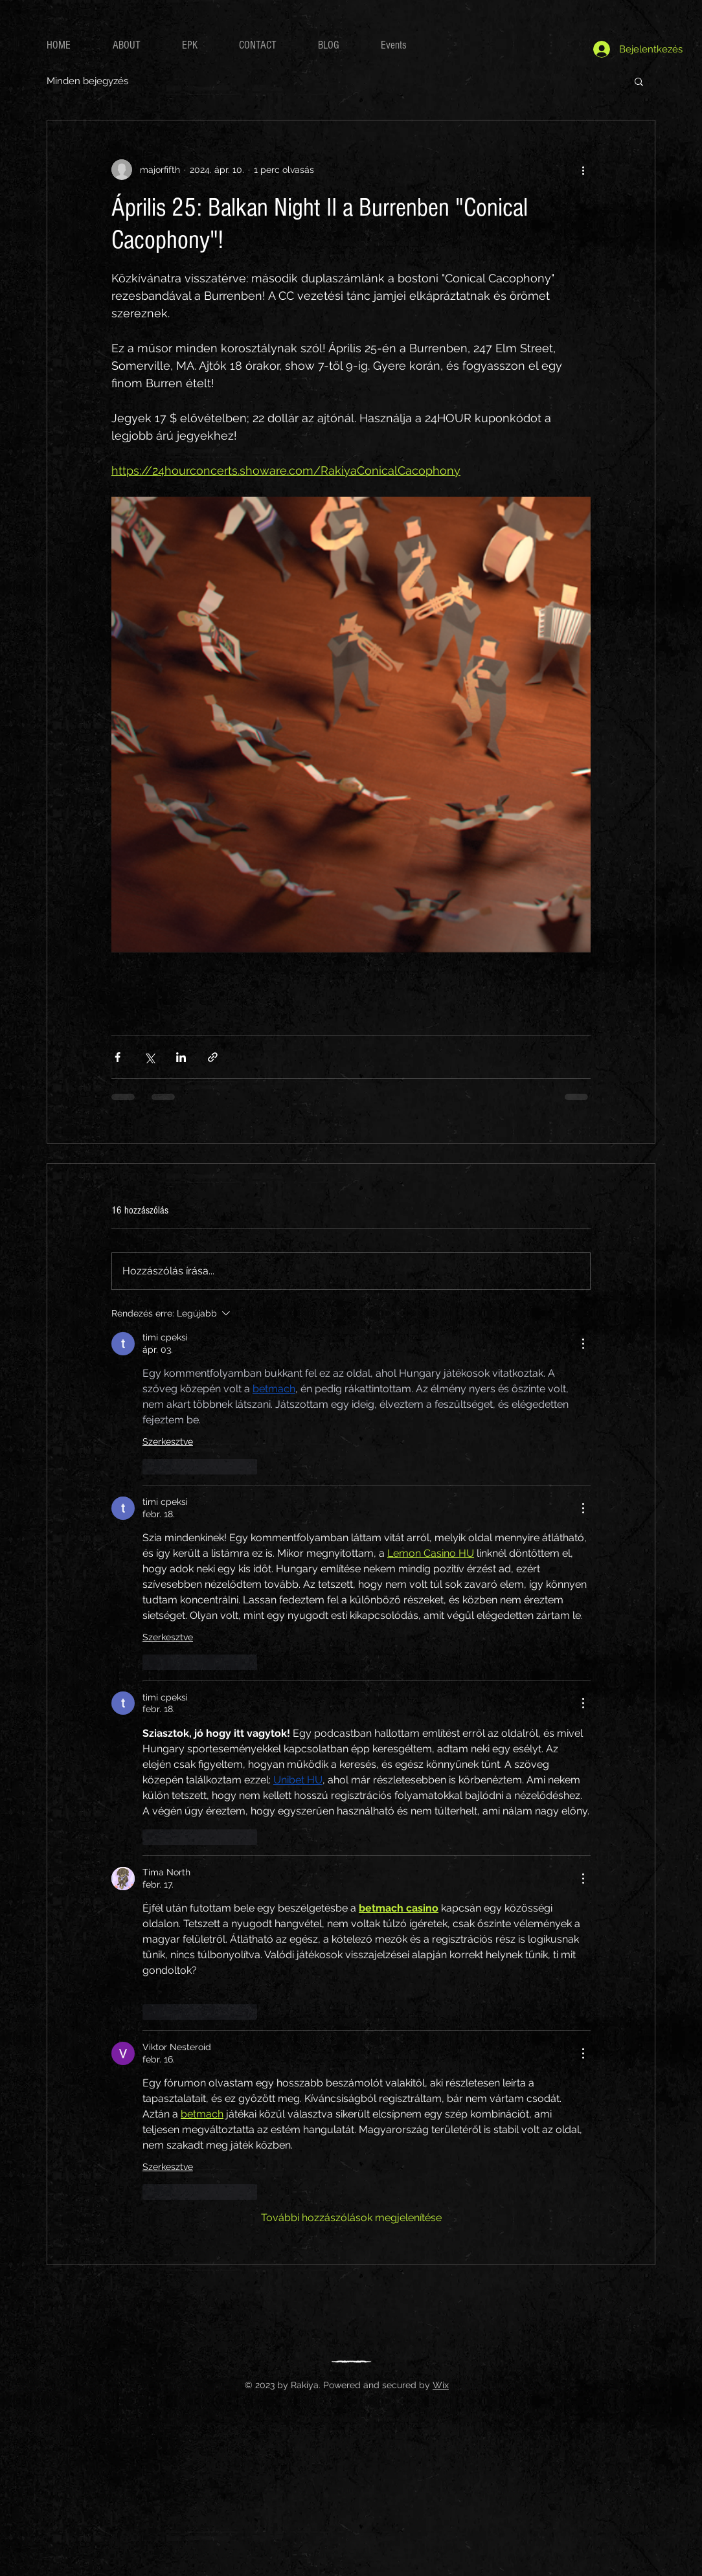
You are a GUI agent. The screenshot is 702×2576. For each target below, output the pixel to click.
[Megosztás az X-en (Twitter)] (149, 1057)
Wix (441, 2385)
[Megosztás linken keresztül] (213, 1057)
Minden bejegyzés (87, 81)
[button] (639, 81)
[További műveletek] (583, 169)
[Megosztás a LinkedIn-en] (181, 1057)
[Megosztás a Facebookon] (117, 1057)
